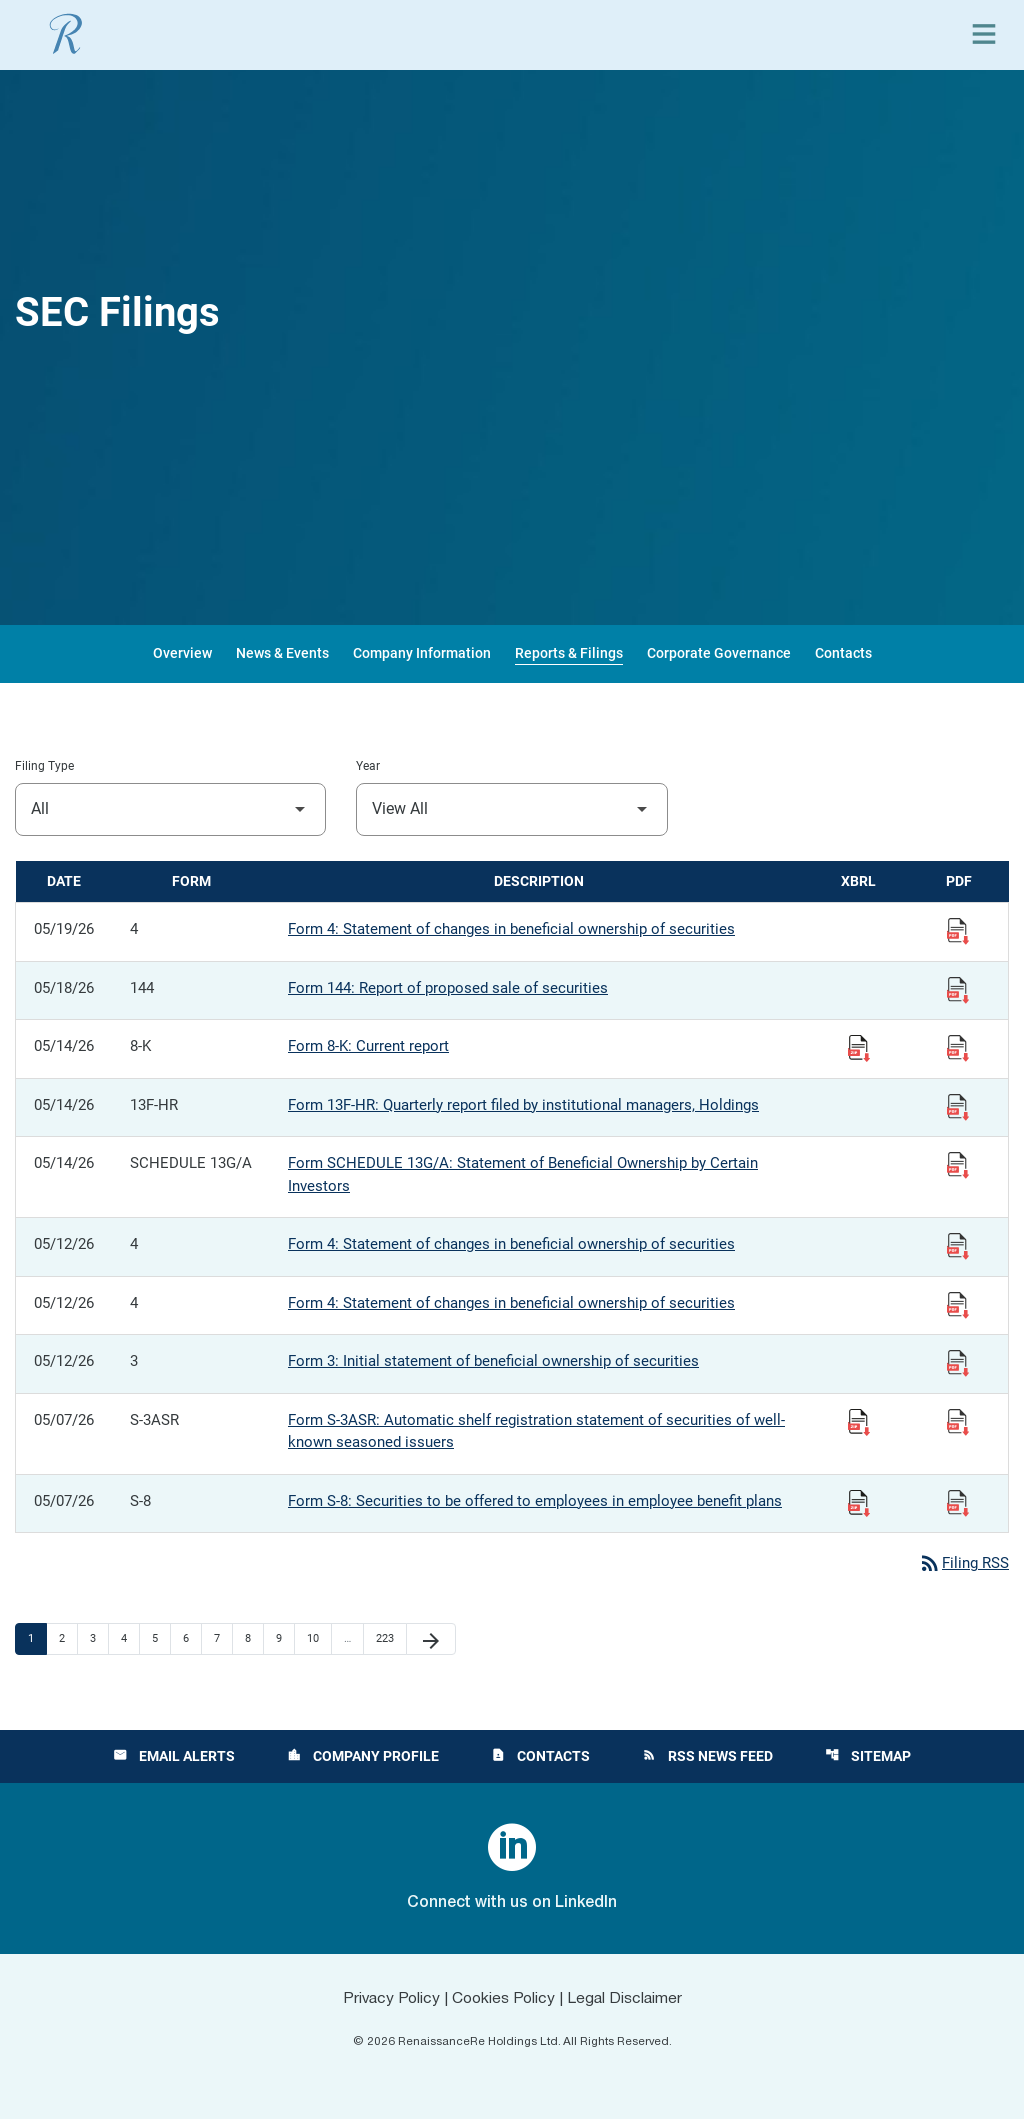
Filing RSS (963, 1564)
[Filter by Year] (511, 809)
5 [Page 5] (161, 1639)
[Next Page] (431, 1640)
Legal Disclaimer (628, 2000)
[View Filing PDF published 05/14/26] (958, 1047)
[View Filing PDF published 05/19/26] (958, 930)
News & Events (282, 653)
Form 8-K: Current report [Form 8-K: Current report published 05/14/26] (368, 1046)
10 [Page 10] (318, 1639)
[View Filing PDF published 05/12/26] (958, 1245)
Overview (182, 653)
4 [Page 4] (130, 1639)
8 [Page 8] (254, 1639)
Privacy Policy (388, 2000)
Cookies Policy (503, 2000)
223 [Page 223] (387, 1639)
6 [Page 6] (192, 1639)
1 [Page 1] (37, 1639)
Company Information (422, 653)
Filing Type (44, 766)
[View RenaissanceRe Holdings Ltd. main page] (66, 34)
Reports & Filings (569, 653)
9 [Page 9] (285, 1639)
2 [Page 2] (68, 1639)
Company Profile (363, 1757)
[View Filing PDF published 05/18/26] (958, 989)
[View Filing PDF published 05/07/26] (958, 1421)
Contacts (843, 653)
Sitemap (868, 1757)
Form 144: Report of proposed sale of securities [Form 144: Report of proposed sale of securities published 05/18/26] (448, 988)
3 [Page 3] (99, 1639)
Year (368, 766)
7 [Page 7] (223, 1639)
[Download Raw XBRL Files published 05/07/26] (859, 1421)
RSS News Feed (707, 1757)
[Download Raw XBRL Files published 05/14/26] (859, 1047)
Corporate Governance (719, 653)
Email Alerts (174, 1757)
